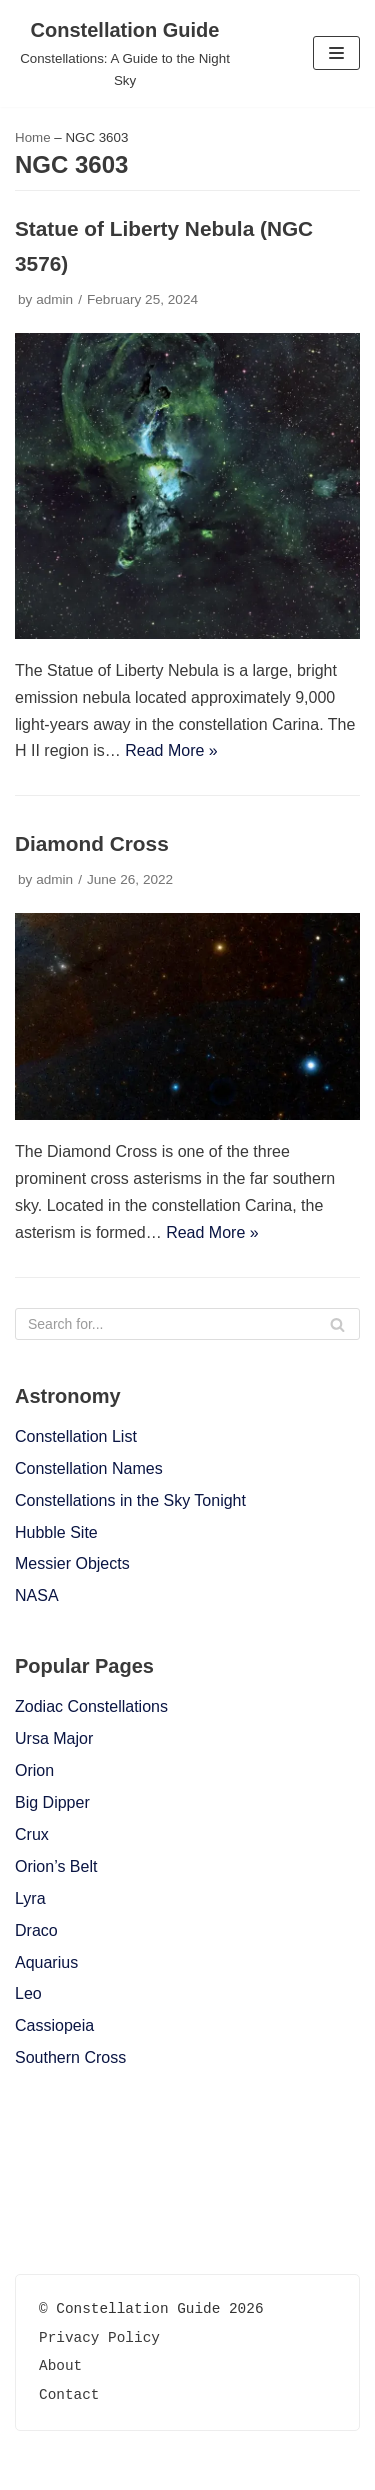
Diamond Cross (92, 843)
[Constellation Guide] (125, 53)
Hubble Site (56, 1532)
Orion (34, 1770)
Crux (32, 1834)
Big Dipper (52, 1802)
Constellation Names (89, 1468)
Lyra (30, 1898)
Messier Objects (72, 1563)
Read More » (171, 750)
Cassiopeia (54, 2025)
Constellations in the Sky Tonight (130, 1500)
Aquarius (46, 1962)
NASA (37, 1595)
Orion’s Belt (56, 1866)
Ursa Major (54, 1738)
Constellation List (76, 1436)
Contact (69, 2394)
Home (33, 137)
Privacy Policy (99, 2337)
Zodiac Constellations (91, 1706)
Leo (28, 1993)
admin (54, 299)
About (60, 2365)
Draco (36, 1930)
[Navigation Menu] (336, 53)
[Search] (187, 1324)
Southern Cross (70, 2057)
